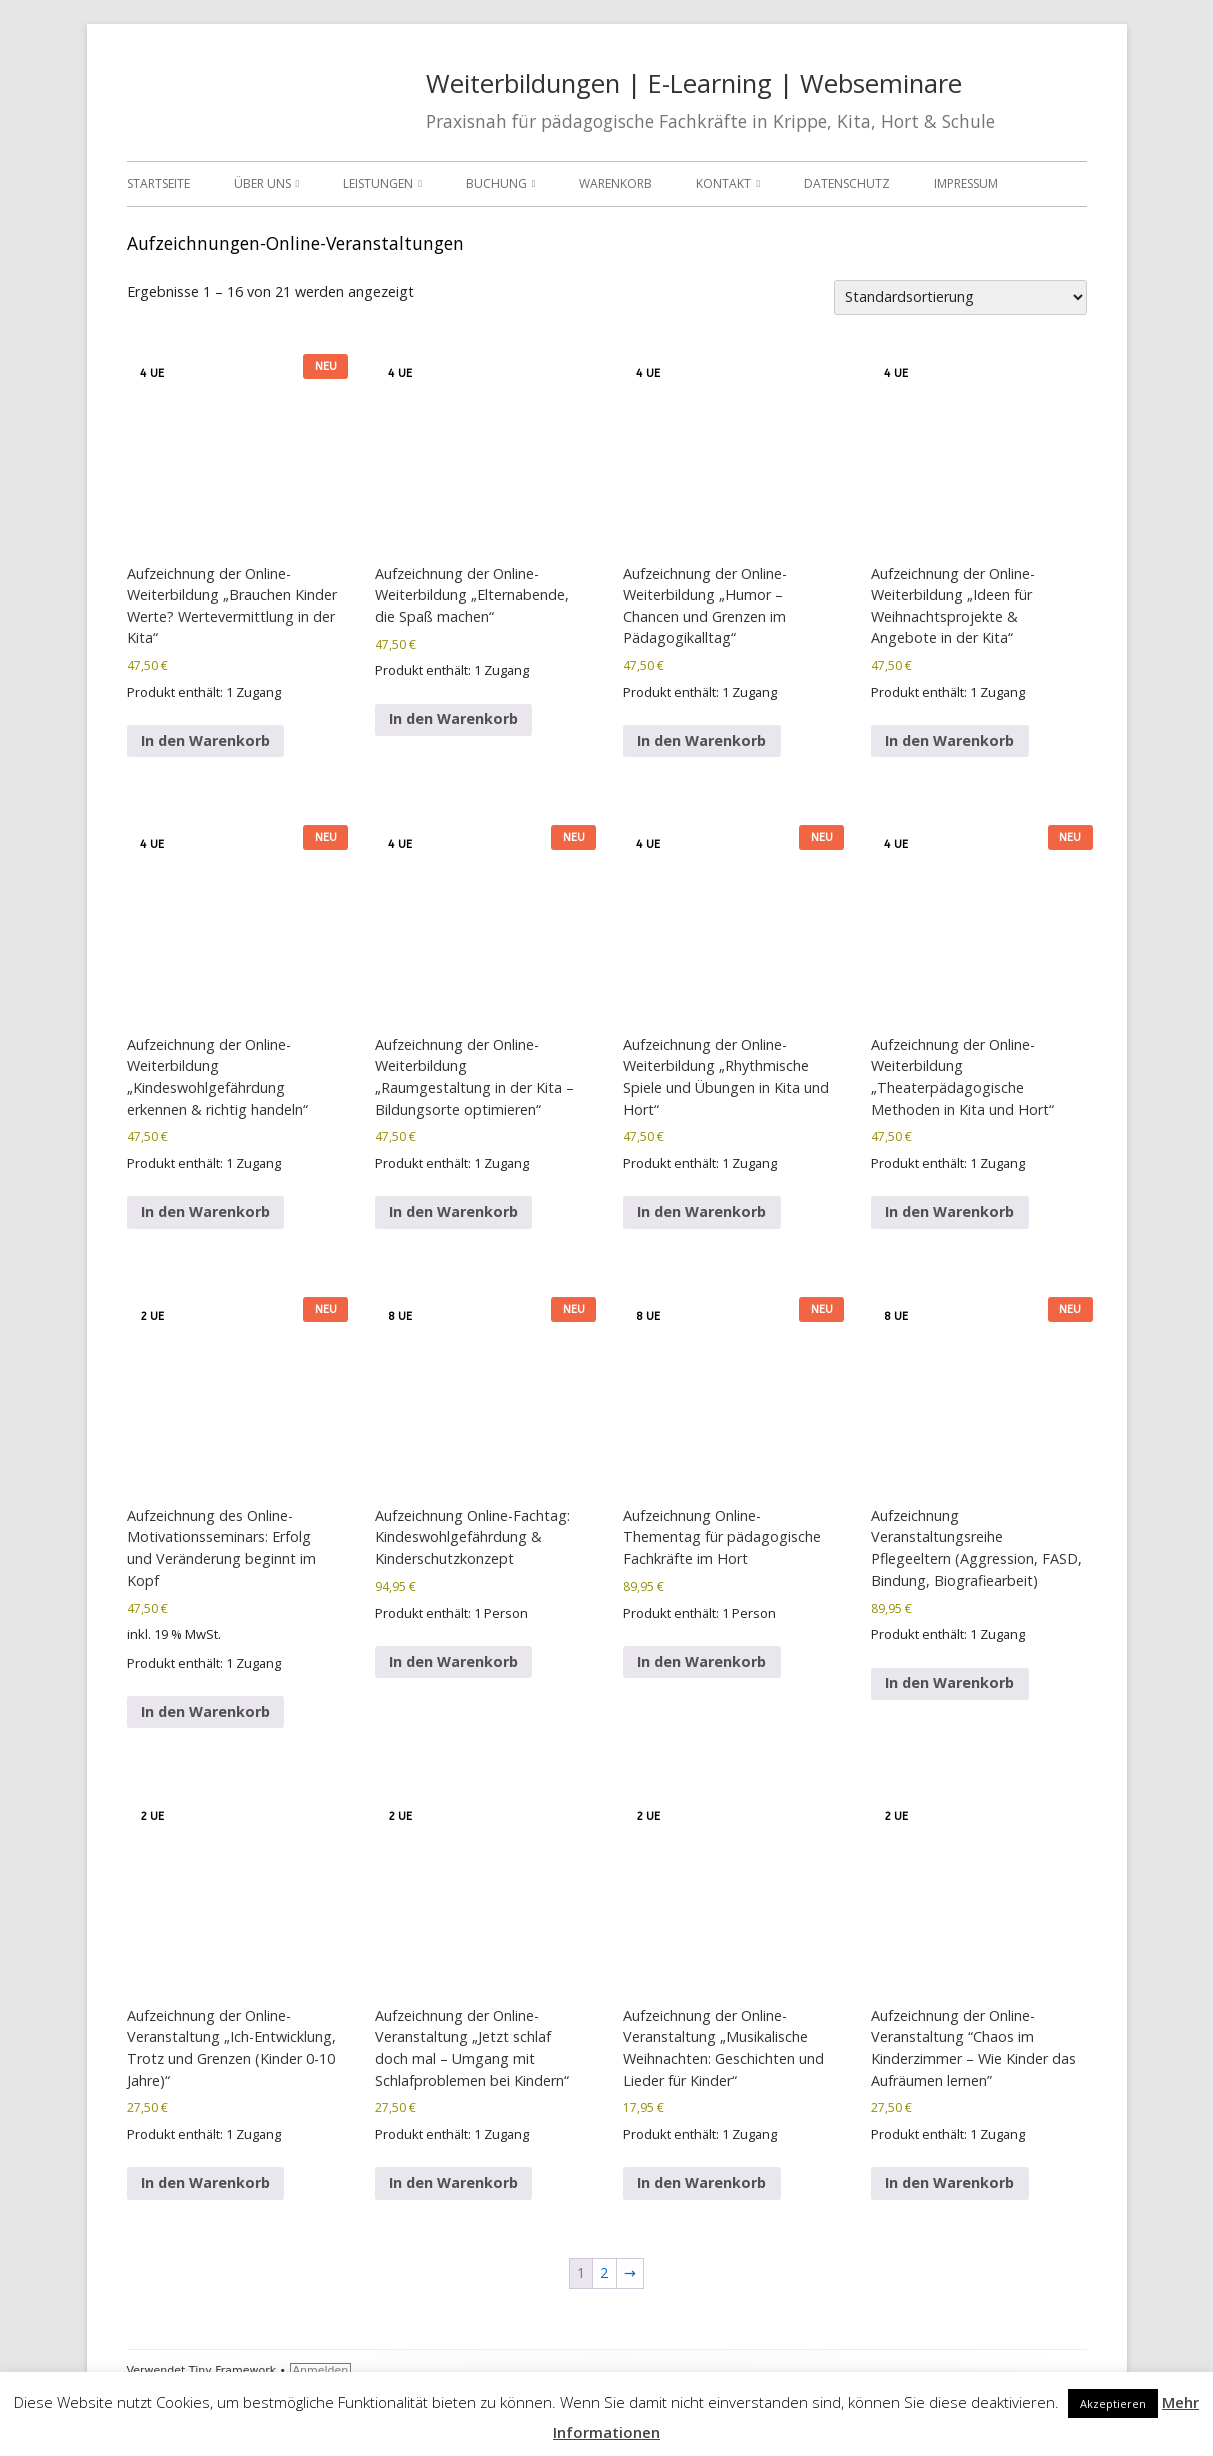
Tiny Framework (232, 2370)
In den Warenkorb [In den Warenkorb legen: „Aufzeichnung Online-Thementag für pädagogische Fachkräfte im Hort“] (701, 1661)
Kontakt (723, 183)
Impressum (966, 183)
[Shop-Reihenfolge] (960, 297)
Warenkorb (615, 183)
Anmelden (321, 2370)
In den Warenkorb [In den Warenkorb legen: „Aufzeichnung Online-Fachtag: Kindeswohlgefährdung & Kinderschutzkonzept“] (453, 1661)
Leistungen (378, 183)
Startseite (158, 183)
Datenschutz (847, 183)
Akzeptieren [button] (1113, 2403)
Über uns (262, 183)
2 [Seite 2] (604, 2272)
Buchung (496, 183)
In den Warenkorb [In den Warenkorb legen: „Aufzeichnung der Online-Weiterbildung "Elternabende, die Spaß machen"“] (453, 718)
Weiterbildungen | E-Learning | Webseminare (694, 83)
